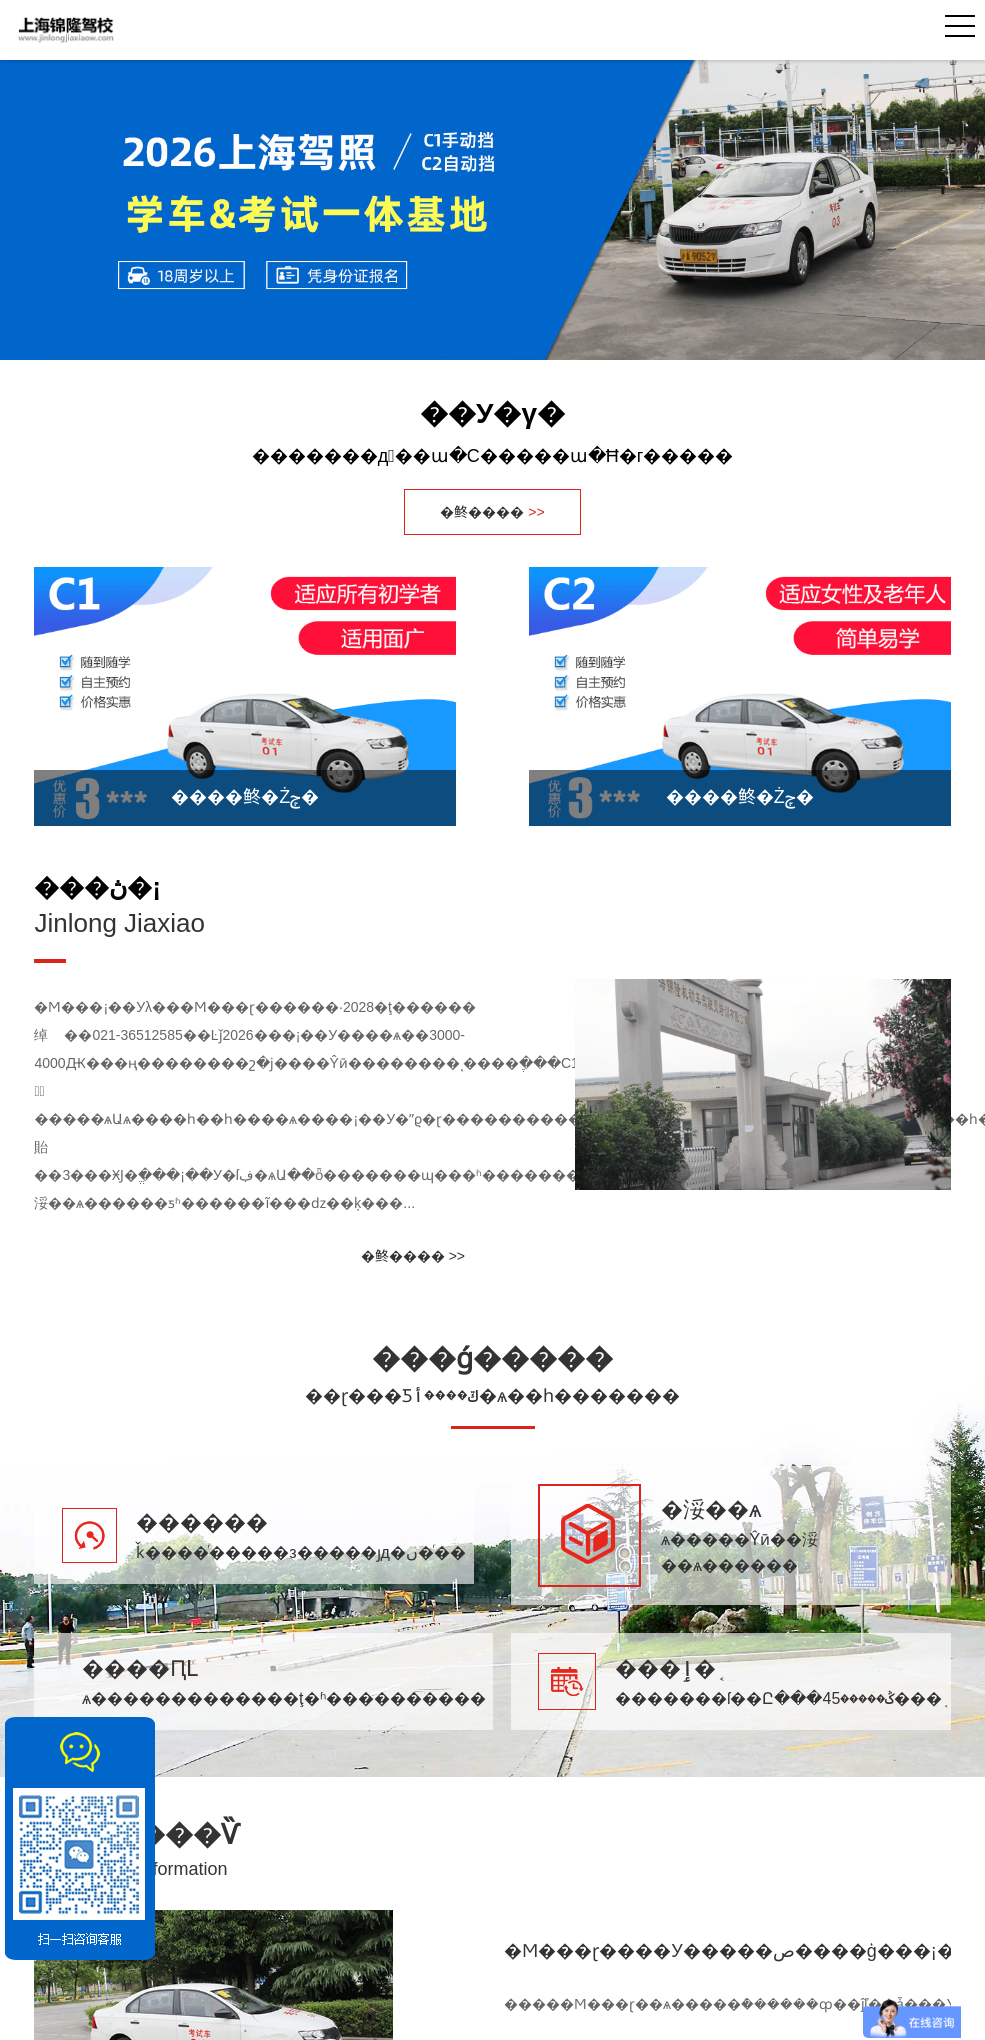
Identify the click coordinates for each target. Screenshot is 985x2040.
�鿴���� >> (413, 1256)
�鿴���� (492, 512)
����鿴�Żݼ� (245, 797)
